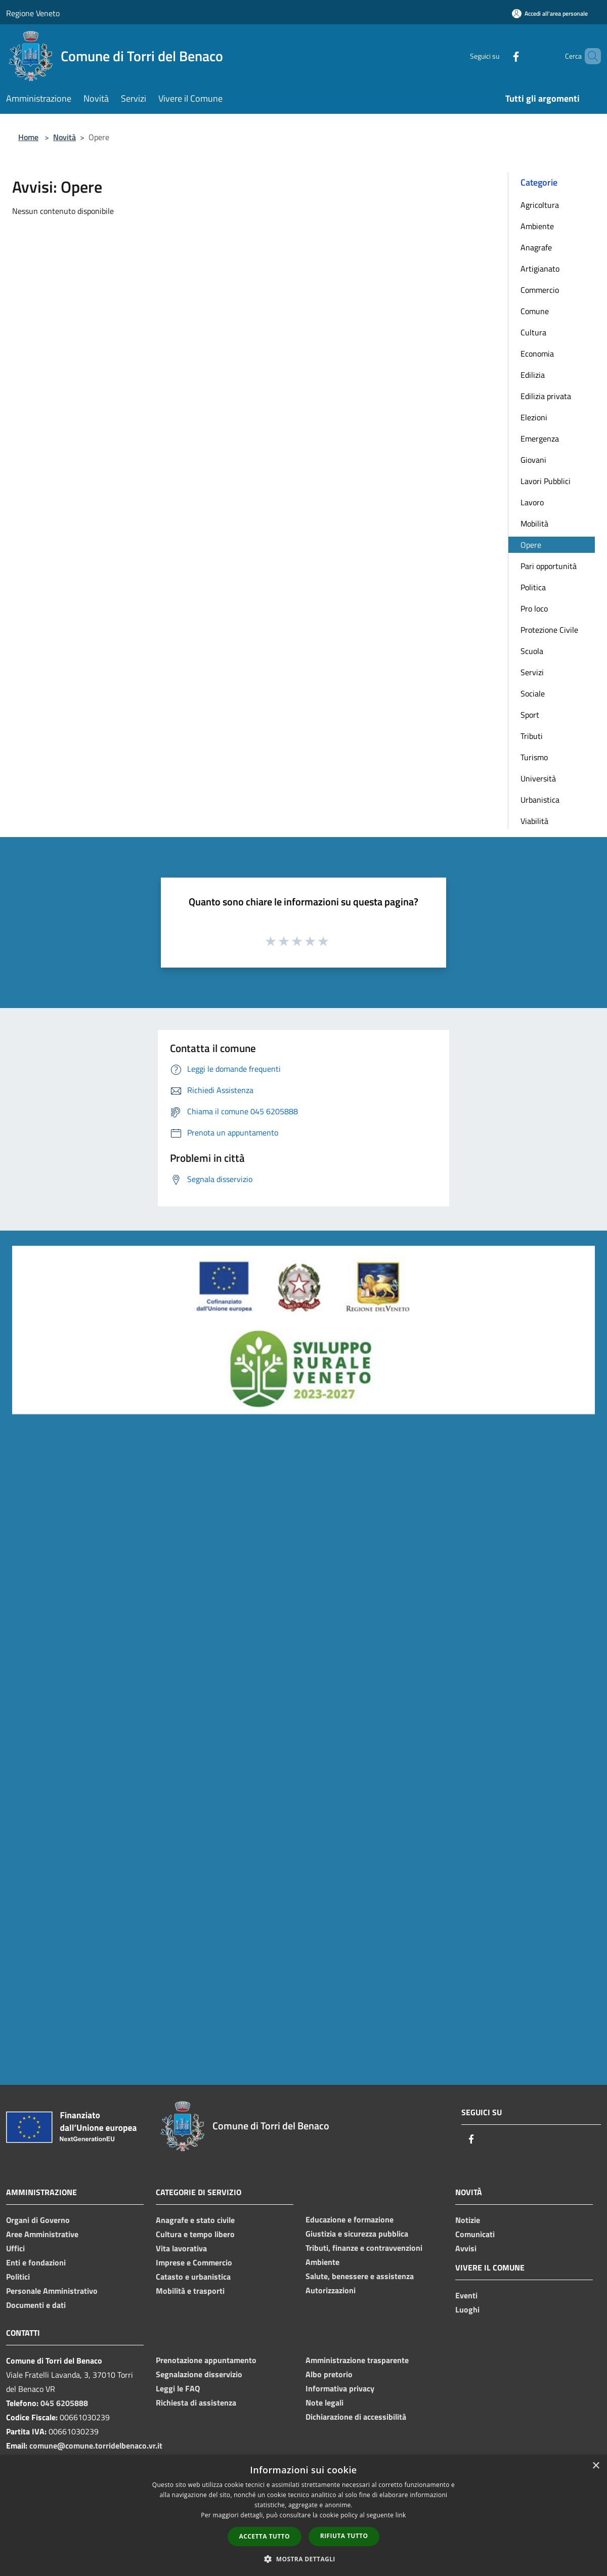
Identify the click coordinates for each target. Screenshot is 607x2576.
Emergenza (540, 438)
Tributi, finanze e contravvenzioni (364, 2248)
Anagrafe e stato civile (195, 2220)
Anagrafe (536, 247)
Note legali (324, 2402)
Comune (535, 311)
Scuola (532, 651)
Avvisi (465, 2248)
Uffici (15, 2248)
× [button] (595, 2466)
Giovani (533, 460)
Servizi (532, 672)
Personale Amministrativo (52, 2291)
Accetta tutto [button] (264, 2536)
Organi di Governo (38, 2220)
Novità (64, 137)
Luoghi (467, 2309)
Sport (530, 715)
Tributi (532, 736)
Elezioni (534, 417)
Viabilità (534, 821)
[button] (303, 2559)
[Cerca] (589, 56)
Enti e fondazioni (36, 2262)
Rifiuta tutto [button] (344, 2535)
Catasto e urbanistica (193, 2277)
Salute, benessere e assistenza (360, 2276)
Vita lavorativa (181, 2248)
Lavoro (532, 502)
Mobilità (534, 523)
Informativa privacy (340, 2388)
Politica (533, 587)
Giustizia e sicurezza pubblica (357, 2234)
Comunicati (475, 2234)
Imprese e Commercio (194, 2262)
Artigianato (540, 269)
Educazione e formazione (350, 2219)
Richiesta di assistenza (196, 2402)
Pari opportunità (549, 566)
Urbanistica (540, 800)
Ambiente (537, 226)
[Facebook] (499, 56)
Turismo (534, 757)
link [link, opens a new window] (401, 2515)
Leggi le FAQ (178, 2388)
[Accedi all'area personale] (550, 13)
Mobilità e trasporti (190, 2291)
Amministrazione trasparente (357, 2360)
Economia (537, 353)
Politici (18, 2277)
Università (538, 778)
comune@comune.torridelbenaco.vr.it (95, 2445)
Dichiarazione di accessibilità (356, 2417)
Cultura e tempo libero (195, 2234)
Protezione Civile (549, 630)
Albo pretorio (329, 2374)
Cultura (533, 332)
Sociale (533, 693)
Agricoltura (540, 205)
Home (28, 137)
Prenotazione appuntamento (206, 2360)
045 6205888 (64, 2403)
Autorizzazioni (331, 2290)
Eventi (466, 2295)
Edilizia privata (546, 396)
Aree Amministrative (42, 2234)
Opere (531, 545)
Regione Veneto (33, 13)
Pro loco (534, 608)
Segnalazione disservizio (199, 2374)
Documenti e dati (36, 2305)
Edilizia (533, 375)
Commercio (540, 290)
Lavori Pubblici (546, 481)
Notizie (467, 2220)
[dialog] (303, 2515)
